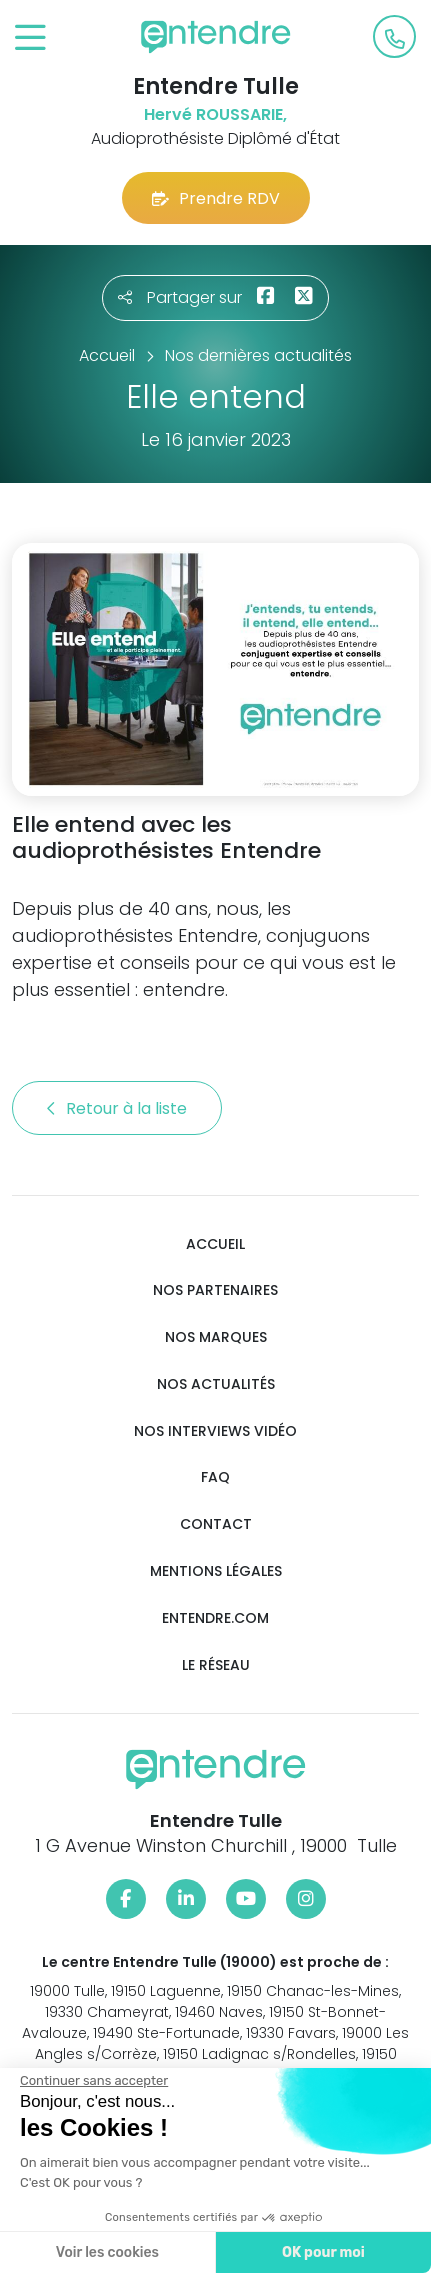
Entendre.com (215, 1618)
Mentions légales (216, 1571)
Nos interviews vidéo (215, 1431)
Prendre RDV (216, 198)
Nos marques (216, 1337)
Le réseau (216, 1665)
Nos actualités (216, 1384)
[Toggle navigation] (30, 38)
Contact (216, 1524)
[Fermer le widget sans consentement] (93, 2081)
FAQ (215, 1477)
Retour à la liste (117, 1108)
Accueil (215, 1244)
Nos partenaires (215, 1290)
